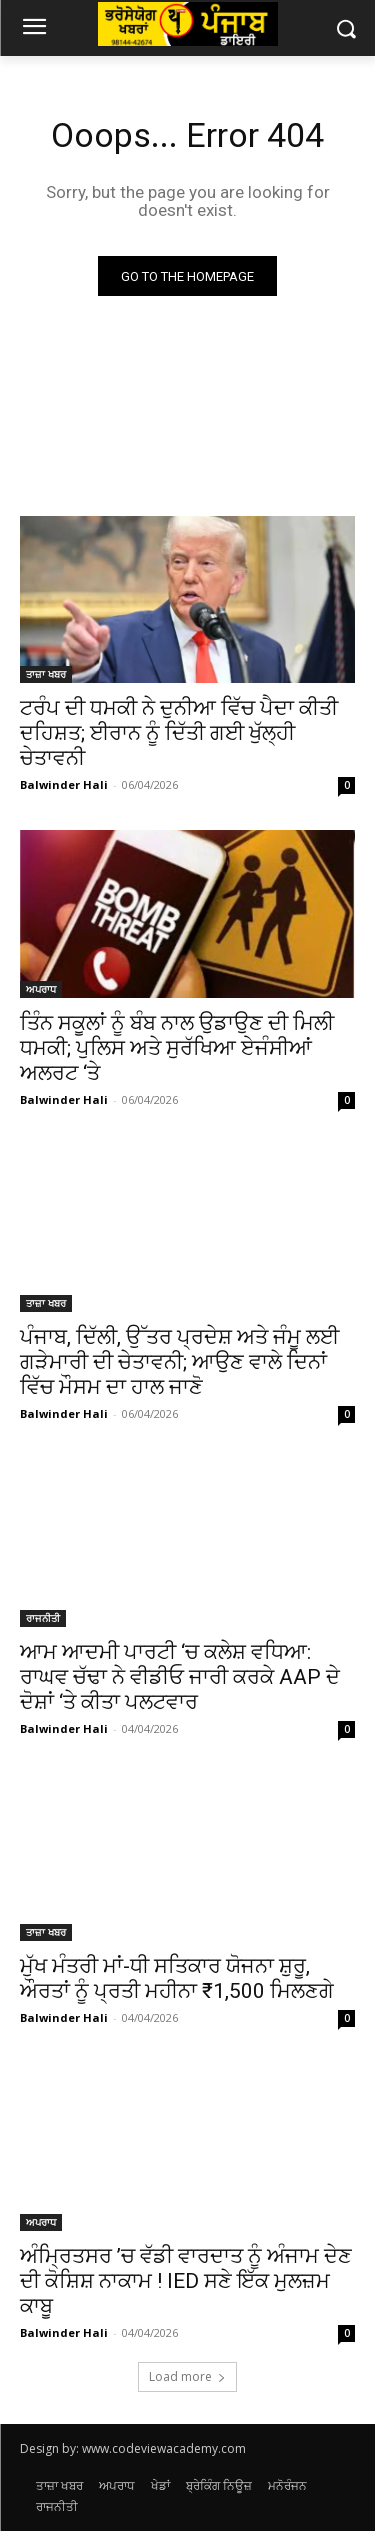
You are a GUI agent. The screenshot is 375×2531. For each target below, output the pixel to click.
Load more (187, 2376)
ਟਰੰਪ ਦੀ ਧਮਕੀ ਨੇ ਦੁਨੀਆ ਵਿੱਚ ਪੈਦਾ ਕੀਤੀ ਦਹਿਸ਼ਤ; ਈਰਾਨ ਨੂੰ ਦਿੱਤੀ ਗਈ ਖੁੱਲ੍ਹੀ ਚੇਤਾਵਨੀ (179, 733)
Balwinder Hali (64, 784)
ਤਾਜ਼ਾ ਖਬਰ (46, 674)
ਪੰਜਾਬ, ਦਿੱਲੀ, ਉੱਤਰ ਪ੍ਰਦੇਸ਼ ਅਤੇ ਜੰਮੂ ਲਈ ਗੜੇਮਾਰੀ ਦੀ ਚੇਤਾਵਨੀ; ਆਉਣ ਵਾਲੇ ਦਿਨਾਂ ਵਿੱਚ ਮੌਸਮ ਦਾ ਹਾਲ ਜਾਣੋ (179, 1362)
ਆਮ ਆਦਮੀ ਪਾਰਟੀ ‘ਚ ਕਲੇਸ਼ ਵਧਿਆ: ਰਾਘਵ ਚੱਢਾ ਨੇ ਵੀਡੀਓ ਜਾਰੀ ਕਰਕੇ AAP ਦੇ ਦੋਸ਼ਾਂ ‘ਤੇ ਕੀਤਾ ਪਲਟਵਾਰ (180, 1677)
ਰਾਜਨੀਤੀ (43, 1618)
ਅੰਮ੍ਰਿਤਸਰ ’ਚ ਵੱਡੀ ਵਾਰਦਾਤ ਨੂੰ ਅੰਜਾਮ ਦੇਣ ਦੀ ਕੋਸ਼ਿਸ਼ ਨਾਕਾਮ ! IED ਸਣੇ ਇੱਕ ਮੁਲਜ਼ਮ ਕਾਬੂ (186, 2281)
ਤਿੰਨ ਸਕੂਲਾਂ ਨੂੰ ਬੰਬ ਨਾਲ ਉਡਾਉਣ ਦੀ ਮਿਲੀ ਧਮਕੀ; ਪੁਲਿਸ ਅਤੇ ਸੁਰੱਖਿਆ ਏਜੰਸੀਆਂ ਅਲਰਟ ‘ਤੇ (177, 1048)
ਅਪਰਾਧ (41, 989)
